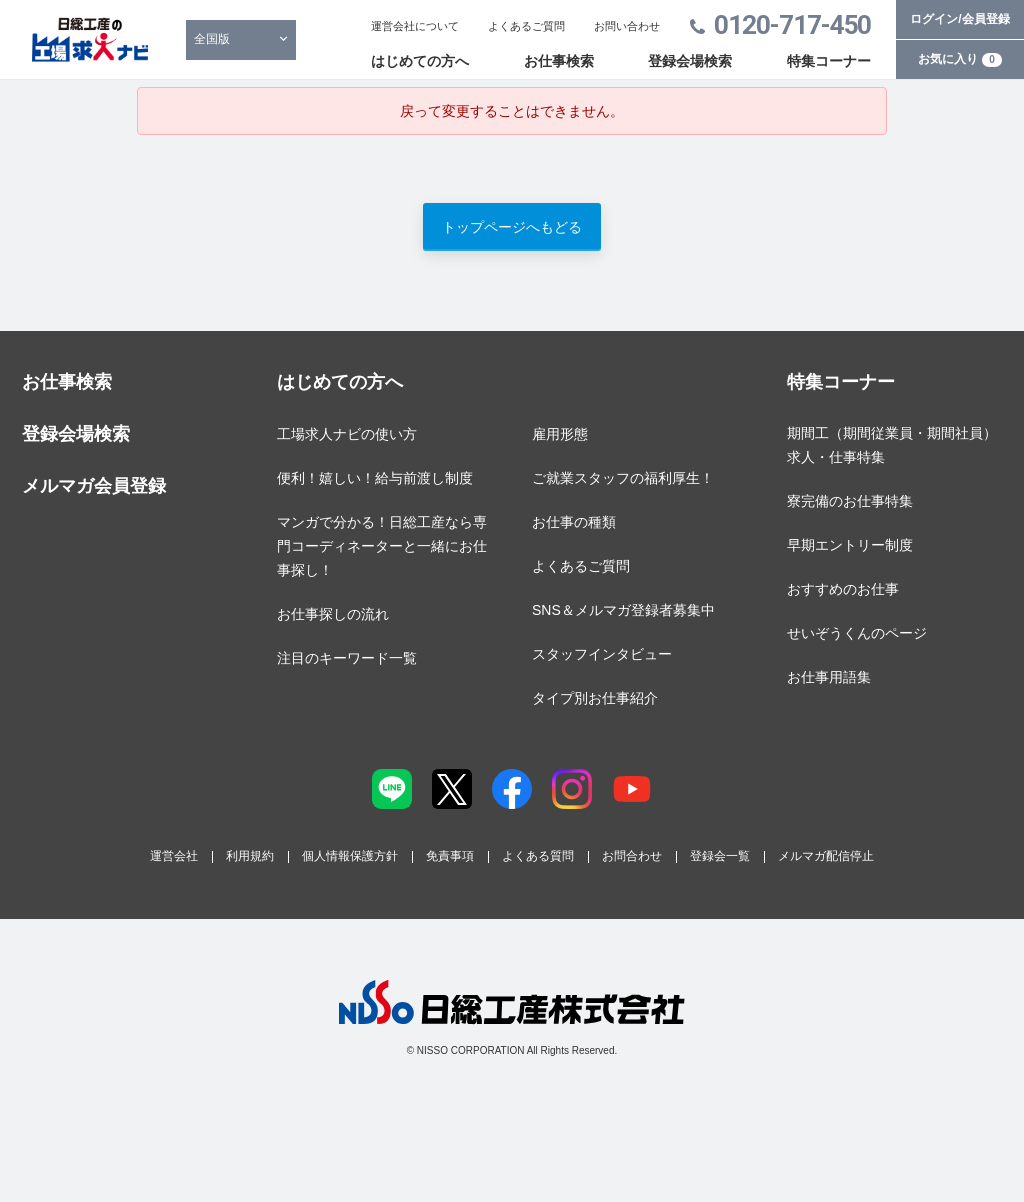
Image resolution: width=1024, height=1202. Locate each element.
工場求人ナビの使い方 (347, 434)
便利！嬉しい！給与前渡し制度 (375, 478)
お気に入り (960, 59)
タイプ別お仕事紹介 (595, 698)
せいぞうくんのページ (857, 633)
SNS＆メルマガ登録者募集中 (623, 610)
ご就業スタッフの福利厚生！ (623, 478)
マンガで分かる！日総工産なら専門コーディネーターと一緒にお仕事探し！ (382, 546)
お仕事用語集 (829, 677)
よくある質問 (538, 856)
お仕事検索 (559, 61)
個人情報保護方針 (350, 856)
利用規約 (250, 856)
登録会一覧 (720, 856)
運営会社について (415, 26)
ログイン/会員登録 (959, 19)
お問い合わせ (627, 26)
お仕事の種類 (574, 522)
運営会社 (174, 856)
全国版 (212, 39)
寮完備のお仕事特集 (850, 501)
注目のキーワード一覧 (347, 658)
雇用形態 (560, 434)
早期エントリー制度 (850, 545)
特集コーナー (829, 61)
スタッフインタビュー (602, 654)
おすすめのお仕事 (843, 589)
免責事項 (450, 856)
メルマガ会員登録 (94, 486)
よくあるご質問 (526, 26)
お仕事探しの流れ (333, 614)
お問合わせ (632, 856)
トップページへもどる (512, 227)
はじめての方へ (420, 61)
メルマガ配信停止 (826, 856)
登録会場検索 (690, 61)
